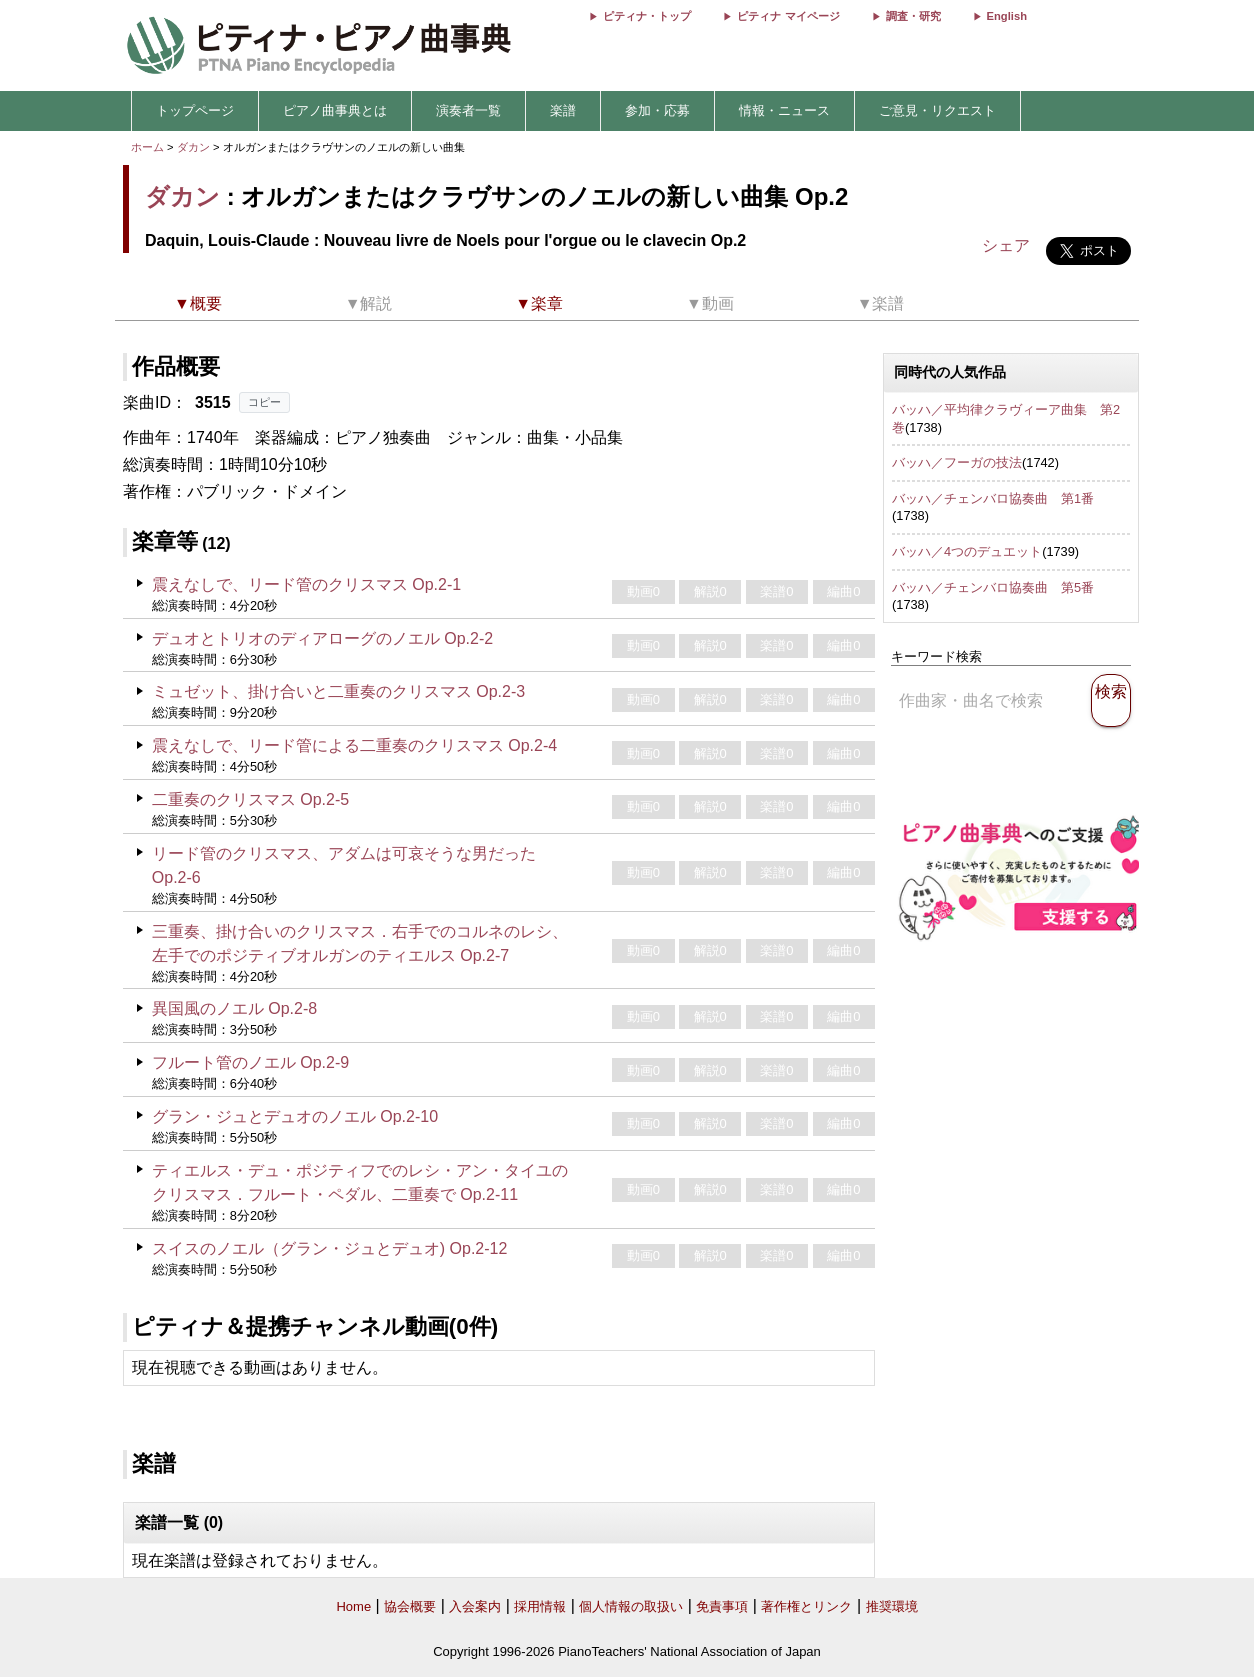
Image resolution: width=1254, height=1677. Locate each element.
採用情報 (540, 1606)
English (1007, 16)
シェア (1006, 245)
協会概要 (410, 1606)
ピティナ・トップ (647, 16)
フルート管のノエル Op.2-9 (250, 1062)
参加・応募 (657, 110)
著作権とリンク (806, 1606)
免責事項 (722, 1606)
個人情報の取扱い (631, 1606)
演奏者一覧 (468, 110)
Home (353, 1606)
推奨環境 (892, 1606)
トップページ (195, 110)
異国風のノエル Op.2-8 (234, 1008)
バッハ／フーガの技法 (957, 462)
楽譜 (563, 110)
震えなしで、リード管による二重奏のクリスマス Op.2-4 (354, 745)
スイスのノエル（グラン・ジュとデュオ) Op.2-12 (330, 1248)
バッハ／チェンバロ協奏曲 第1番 (993, 498)
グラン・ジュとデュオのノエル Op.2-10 (295, 1116)
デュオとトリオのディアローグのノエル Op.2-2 (322, 638)
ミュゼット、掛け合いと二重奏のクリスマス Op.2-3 (338, 691)
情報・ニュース (784, 110)
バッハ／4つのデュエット (967, 551)
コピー (264, 402)
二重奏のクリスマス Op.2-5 (250, 799)
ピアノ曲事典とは (335, 110)
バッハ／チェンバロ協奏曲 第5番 (993, 587)
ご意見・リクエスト (937, 110)
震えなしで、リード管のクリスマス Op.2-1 (306, 584)
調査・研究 (913, 16)
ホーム (147, 147)
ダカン (193, 147)
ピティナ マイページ (788, 16)
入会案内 (475, 1606)
